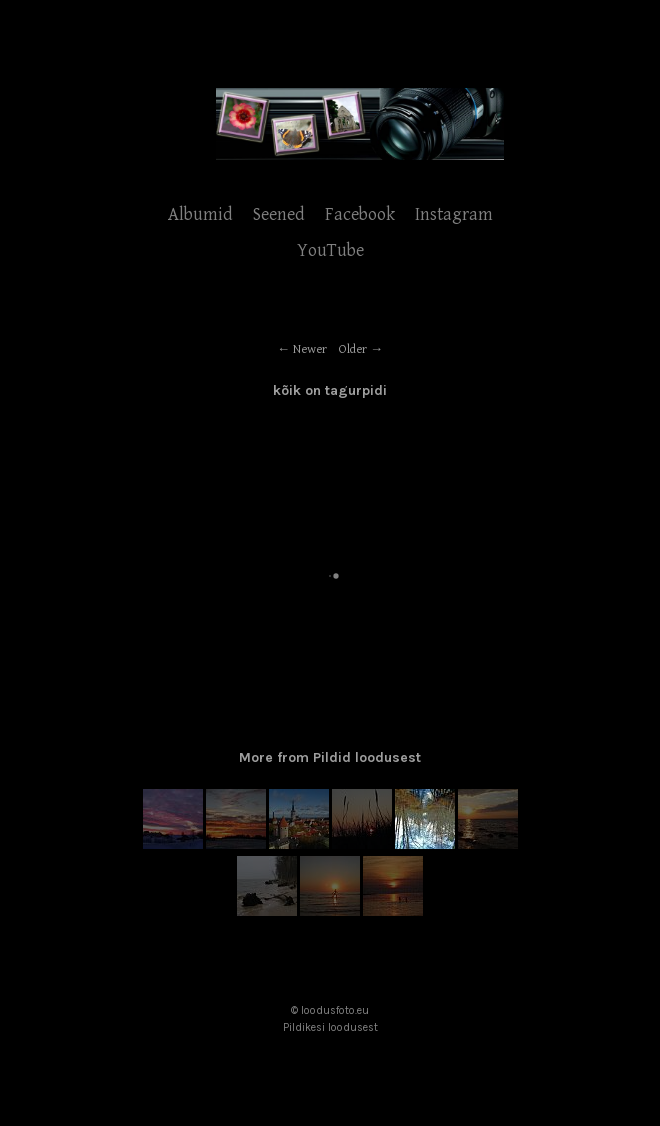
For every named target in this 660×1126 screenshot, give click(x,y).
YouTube (330, 250)
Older (353, 349)
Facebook (360, 214)
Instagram (454, 214)
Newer (310, 349)
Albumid (200, 214)
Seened (279, 214)
